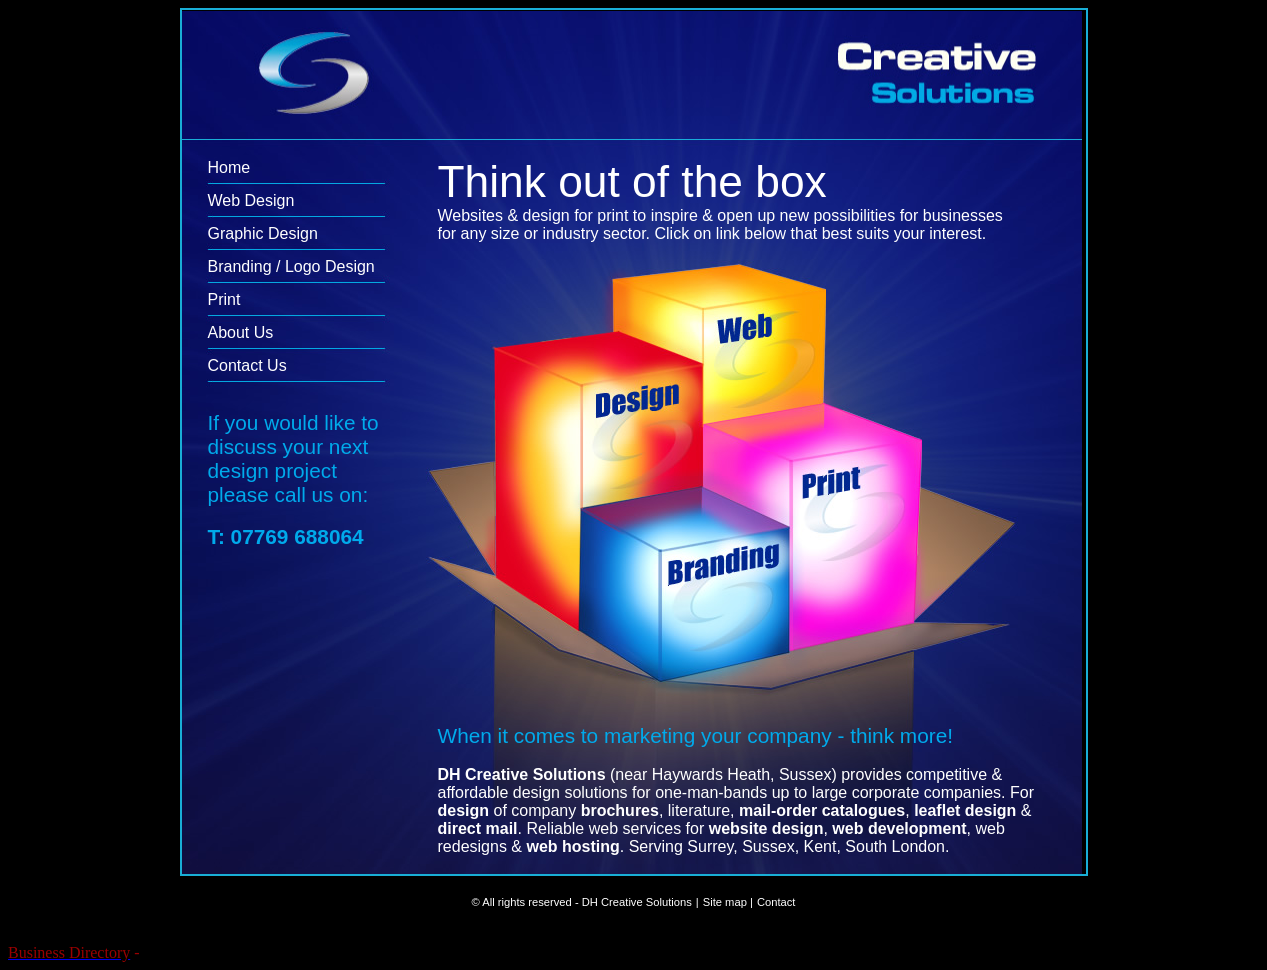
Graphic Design (263, 233)
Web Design (251, 200)
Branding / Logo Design (291, 266)
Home (229, 167)
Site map (725, 902)
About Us (241, 332)
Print (224, 299)
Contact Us (247, 365)
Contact (776, 902)
